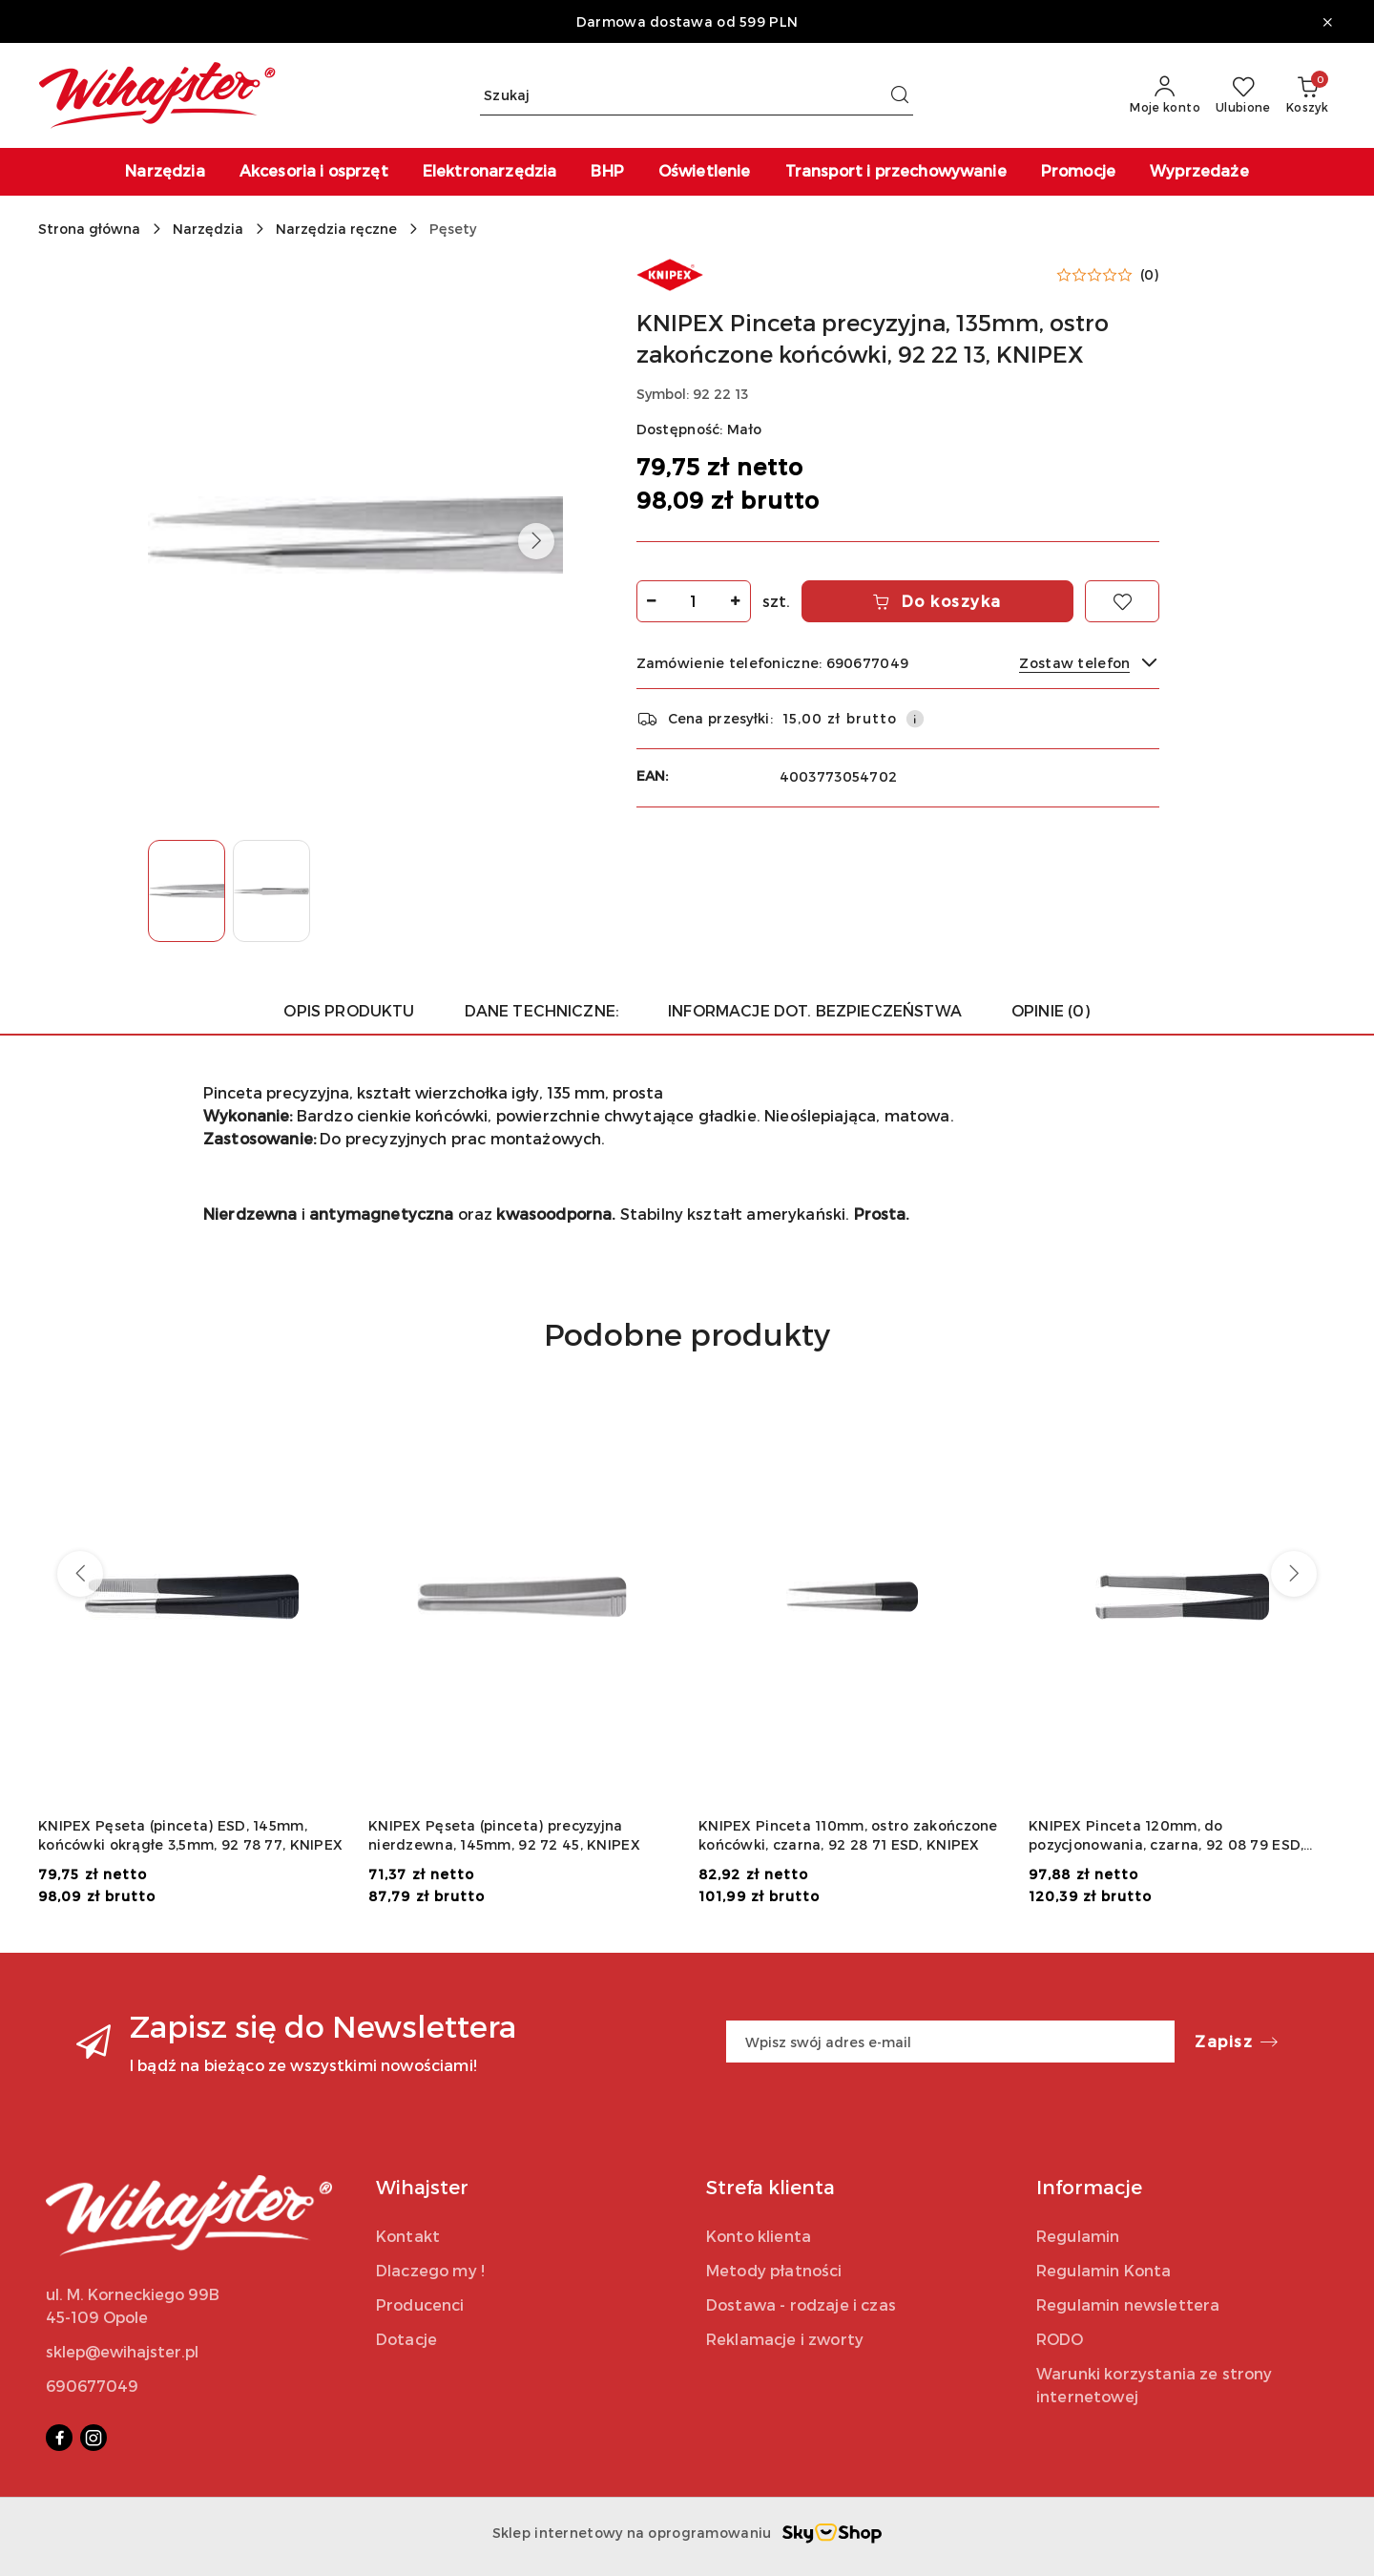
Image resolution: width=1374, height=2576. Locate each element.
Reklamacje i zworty (785, 2339)
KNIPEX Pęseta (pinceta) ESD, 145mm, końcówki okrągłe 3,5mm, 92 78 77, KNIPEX (190, 1835)
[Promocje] (1078, 172)
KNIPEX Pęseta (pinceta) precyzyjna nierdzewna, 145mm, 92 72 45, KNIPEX (504, 1835)
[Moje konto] (1165, 95)
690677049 (92, 2386)
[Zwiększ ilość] (735, 601)
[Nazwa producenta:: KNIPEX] (669, 272)
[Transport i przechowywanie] (896, 172)
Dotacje (406, 2339)
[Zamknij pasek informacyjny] (1327, 22)
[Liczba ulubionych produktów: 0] (1243, 95)
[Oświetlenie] (705, 172)
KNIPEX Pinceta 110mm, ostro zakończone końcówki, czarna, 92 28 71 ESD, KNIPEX (848, 1835)
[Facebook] (59, 2437)
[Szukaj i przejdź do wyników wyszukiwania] (899, 95)
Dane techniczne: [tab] (542, 1010)
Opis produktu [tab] (348, 1010)
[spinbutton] (694, 601)
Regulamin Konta (1103, 2270)
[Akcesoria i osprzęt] (314, 172)
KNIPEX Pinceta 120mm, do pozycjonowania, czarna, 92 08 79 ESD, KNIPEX (1166, 1835)
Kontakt (408, 2236)
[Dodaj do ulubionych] (1122, 601)
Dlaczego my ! (430, 2270)
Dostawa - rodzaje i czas (801, 2304)
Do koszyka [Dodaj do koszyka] (937, 601)
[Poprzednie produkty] (80, 1573)
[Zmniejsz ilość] (651, 601)
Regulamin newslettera (1127, 2304)
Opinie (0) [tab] (1051, 1010)
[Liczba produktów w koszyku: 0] (1307, 95)
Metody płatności (774, 2270)
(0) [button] (1149, 275)
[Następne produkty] (1294, 1573)
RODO (1060, 2339)
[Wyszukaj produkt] (696, 95)
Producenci (420, 2304)
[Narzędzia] (164, 172)
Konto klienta (758, 2236)
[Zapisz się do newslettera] (950, 2041)
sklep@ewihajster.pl (122, 2351)
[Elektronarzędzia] (490, 172)
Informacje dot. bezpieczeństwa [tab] (815, 1010)
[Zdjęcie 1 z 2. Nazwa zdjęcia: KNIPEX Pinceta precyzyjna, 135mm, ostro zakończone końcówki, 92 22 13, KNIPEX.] (186, 891)
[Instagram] (93, 2437)
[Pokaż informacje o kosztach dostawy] (915, 718)
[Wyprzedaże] (1199, 172)
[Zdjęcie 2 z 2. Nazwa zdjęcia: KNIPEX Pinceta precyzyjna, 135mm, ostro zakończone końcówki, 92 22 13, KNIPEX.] (271, 891)
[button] (536, 541)
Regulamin (1077, 2236)
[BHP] (607, 172)
